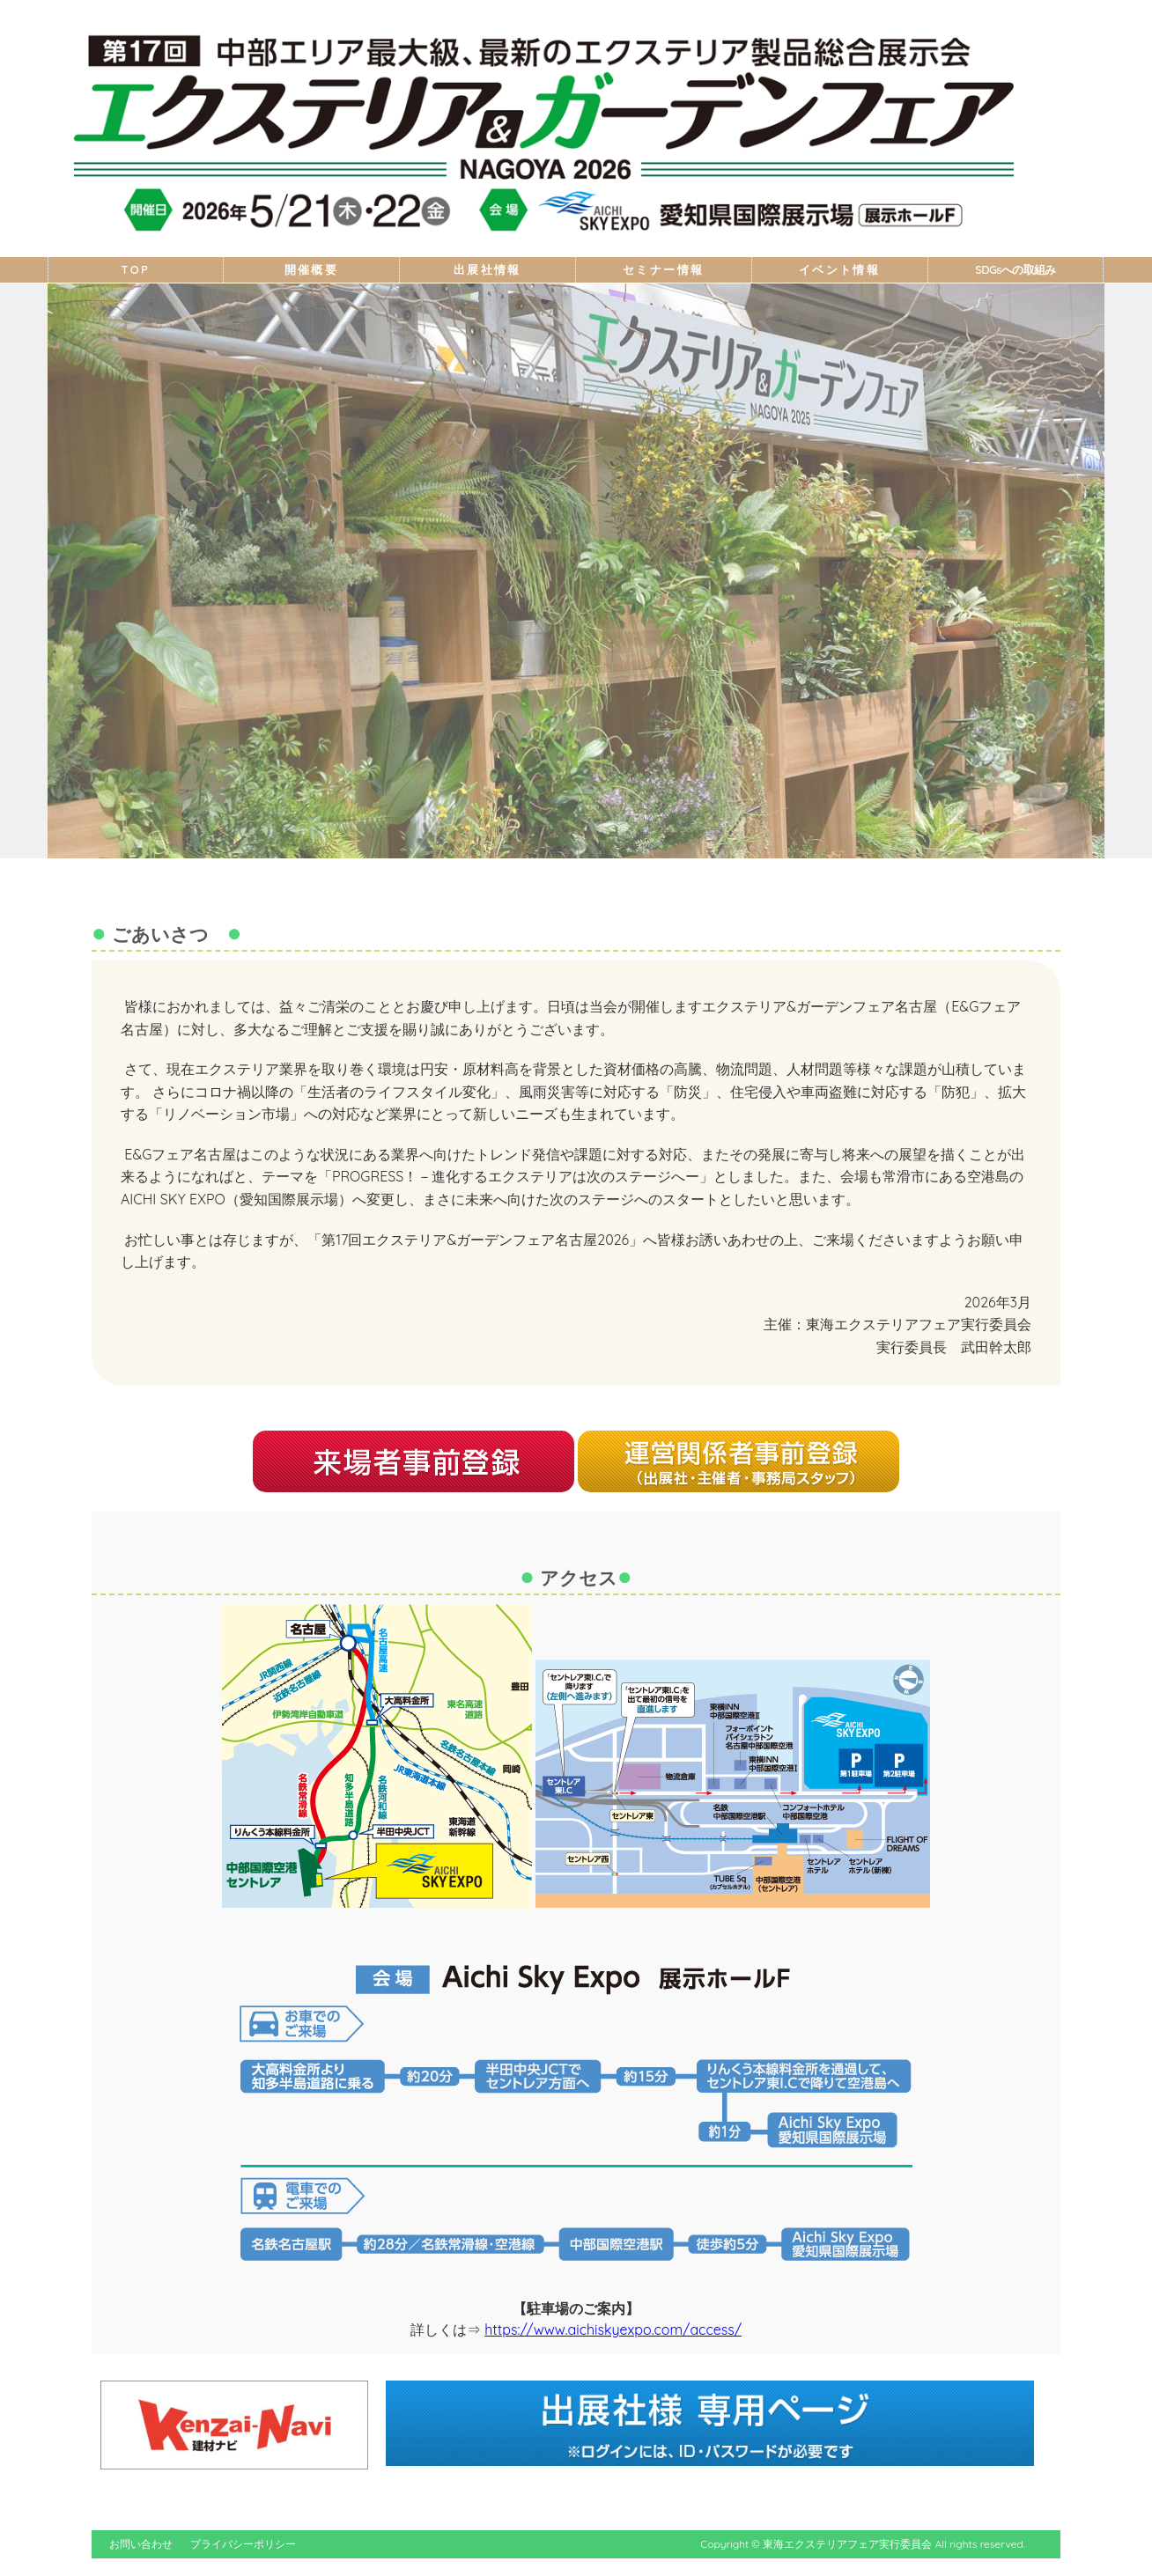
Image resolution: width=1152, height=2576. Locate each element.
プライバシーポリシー (243, 2543)
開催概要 (311, 270)
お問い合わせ (141, 2543)
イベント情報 (839, 270)
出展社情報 (487, 270)
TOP (136, 270)
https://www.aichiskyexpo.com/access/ (613, 2329)
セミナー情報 (663, 270)
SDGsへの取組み (1015, 270)
